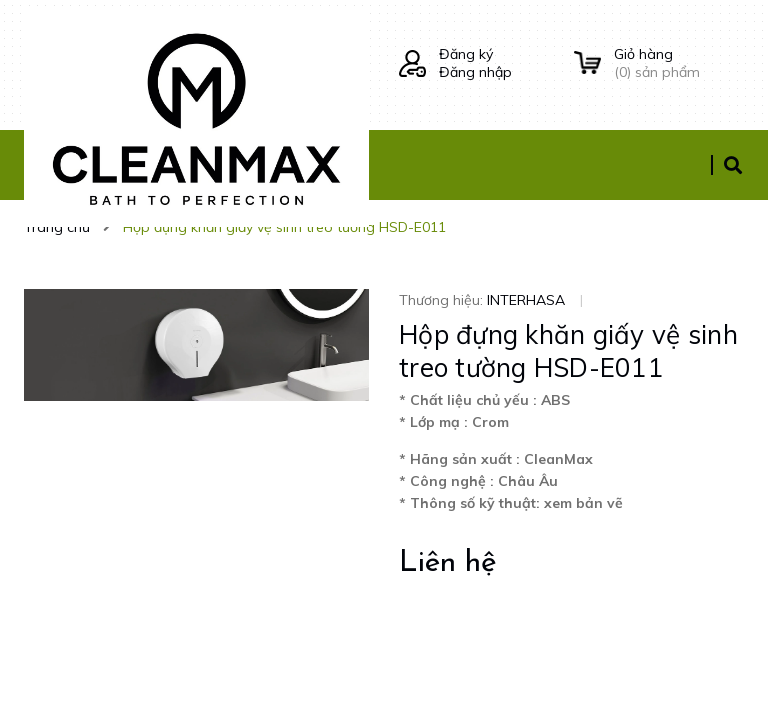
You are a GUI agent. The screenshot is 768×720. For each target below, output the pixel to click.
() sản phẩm (679, 63)
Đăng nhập (475, 72)
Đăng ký (466, 54)
